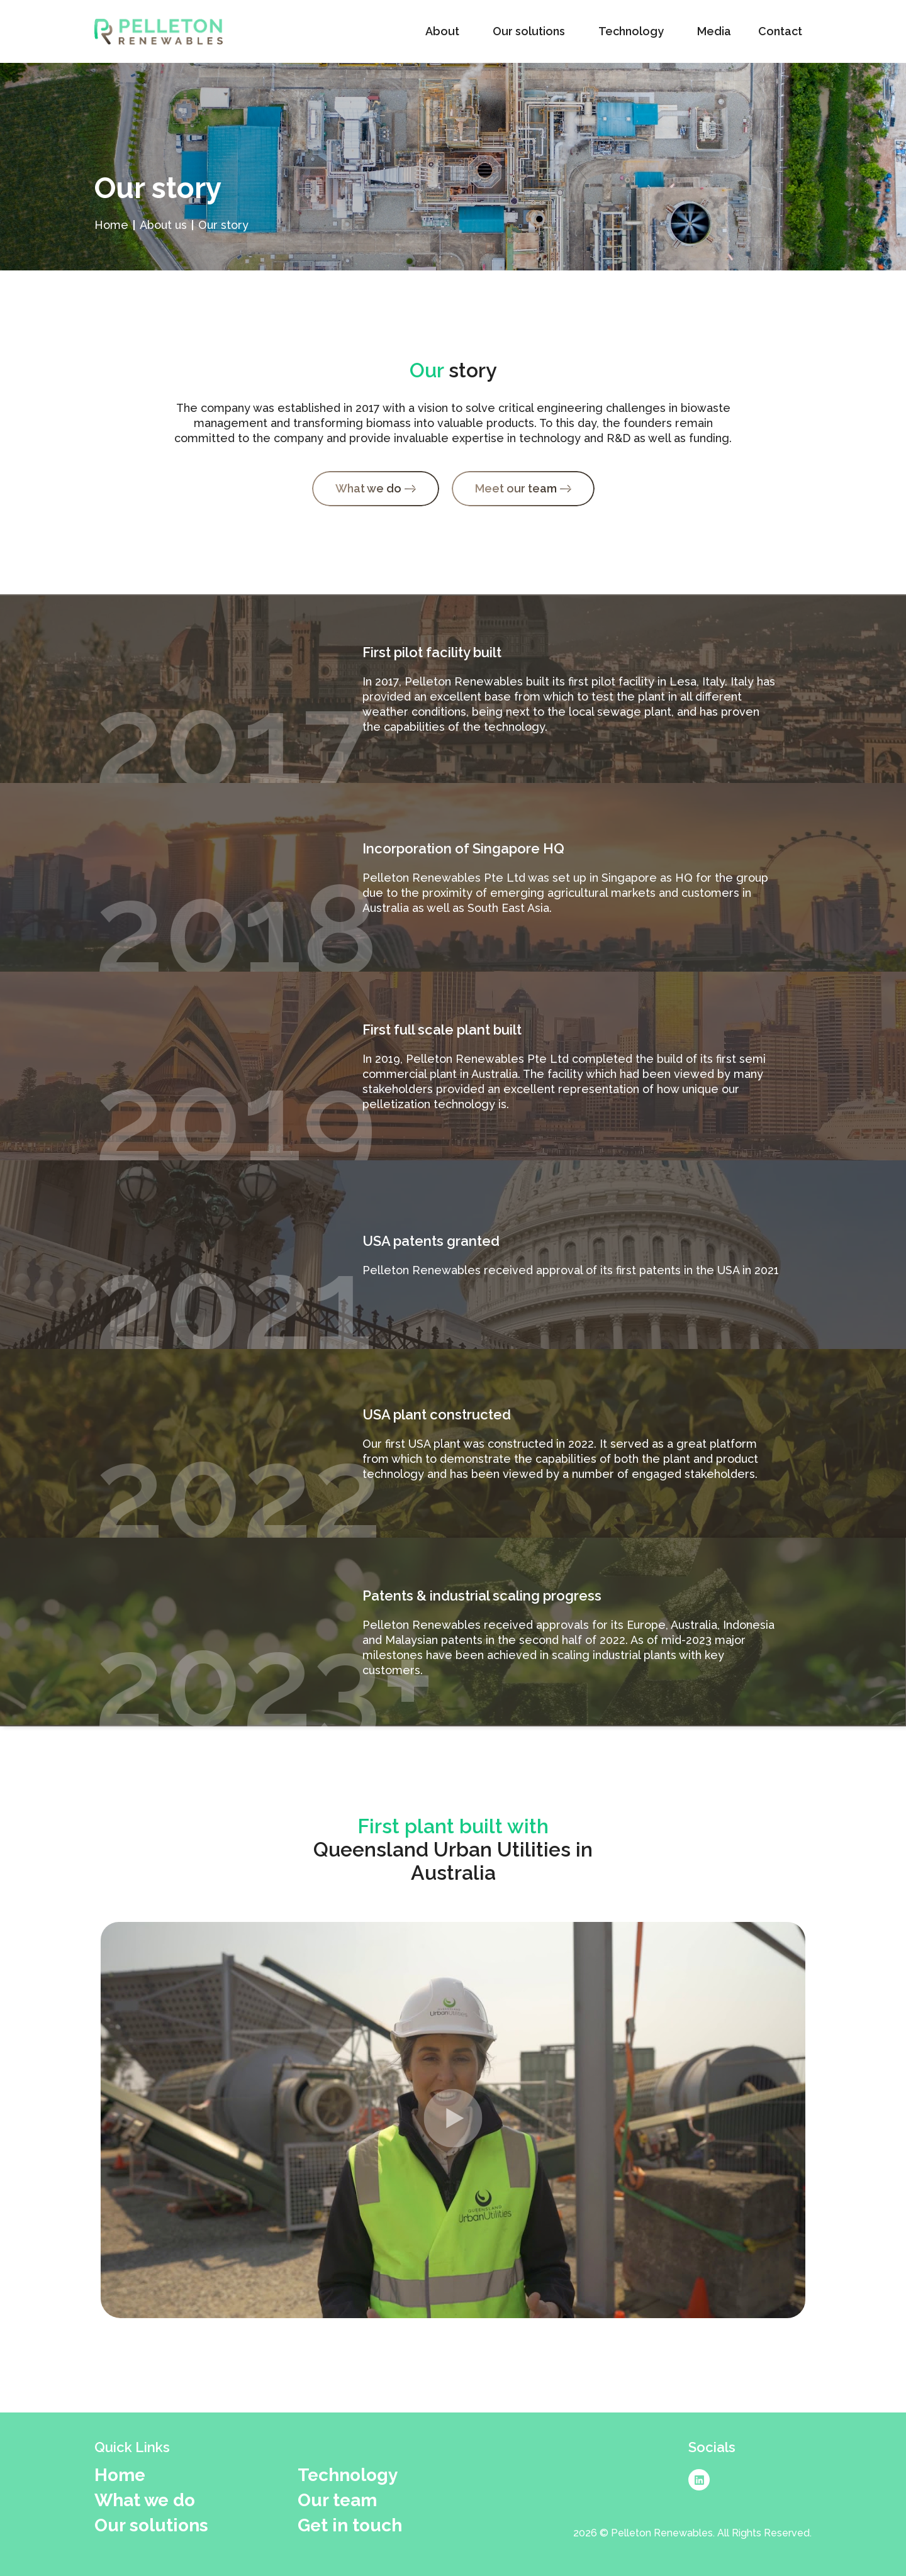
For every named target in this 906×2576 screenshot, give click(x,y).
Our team (337, 2500)
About (445, 31)
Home (119, 2475)
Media (714, 31)
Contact (783, 31)
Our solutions (532, 31)
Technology (634, 31)
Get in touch (350, 2525)
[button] (453, 2120)
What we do (144, 2500)
